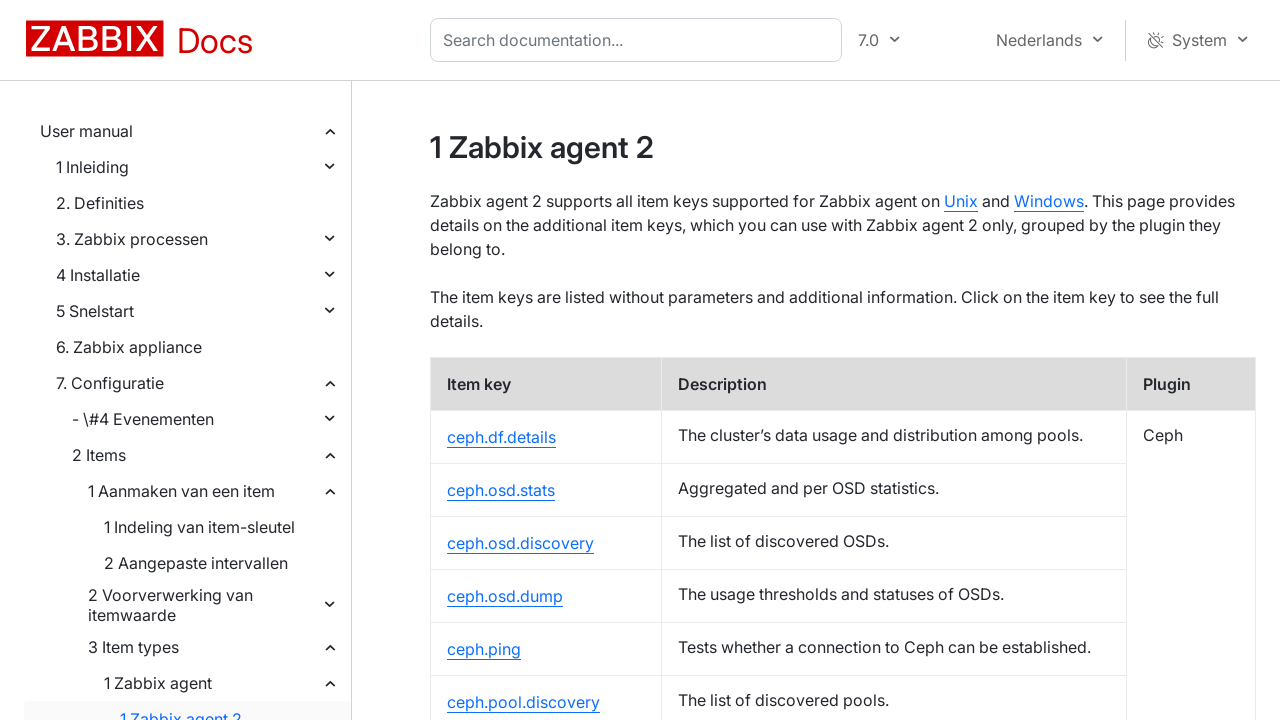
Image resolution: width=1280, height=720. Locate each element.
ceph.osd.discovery (520, 543)
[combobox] (640, 40)
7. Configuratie (110, 383)
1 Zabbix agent (158, 683)
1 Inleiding (92, 167)
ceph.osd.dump (505, 596)
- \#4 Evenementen (143, 419)
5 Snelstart (95, 311)
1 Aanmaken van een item (181, 491)
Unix (961, 201)
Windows (1049, 201)
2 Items (99, 455)
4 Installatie (98, 275)
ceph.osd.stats (501, 490)
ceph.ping (484, 649)
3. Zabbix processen (132, 239)
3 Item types (133, 647)
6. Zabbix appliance (129, 347)
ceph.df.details (501, 437)
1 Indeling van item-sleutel (199, 527)
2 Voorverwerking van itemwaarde (170, 605)
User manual (86, 131)
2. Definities (100, 203)
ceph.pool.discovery (523, 702)
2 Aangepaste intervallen (196, 563)
